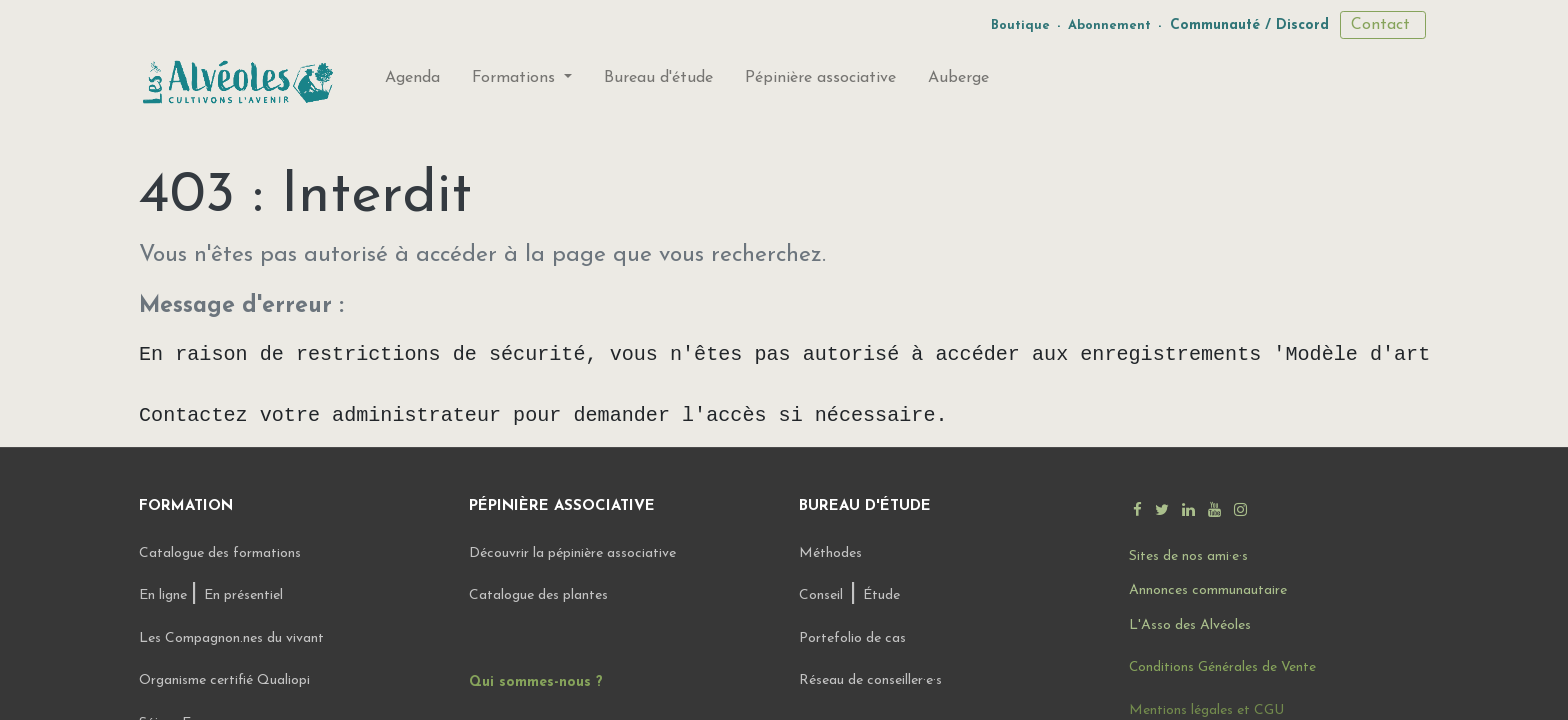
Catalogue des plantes (538, 595)
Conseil (821, 595)
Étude (881, 595)
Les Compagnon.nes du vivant (231, 638)
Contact (1383, 25)
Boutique (1020, 25)
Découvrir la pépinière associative (574, 553)
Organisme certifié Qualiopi (224, 680)
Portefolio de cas (852, 638)
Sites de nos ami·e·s (1188, 556)
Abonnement (1109, 25)
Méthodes (830, 553)
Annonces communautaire (1208, 590)
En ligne (165, 595)
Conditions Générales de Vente (1222, 667)
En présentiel (243, 595)
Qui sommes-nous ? (536, 682)
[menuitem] (412, 82)
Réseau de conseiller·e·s (870, 680)
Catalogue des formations (220, 553)
